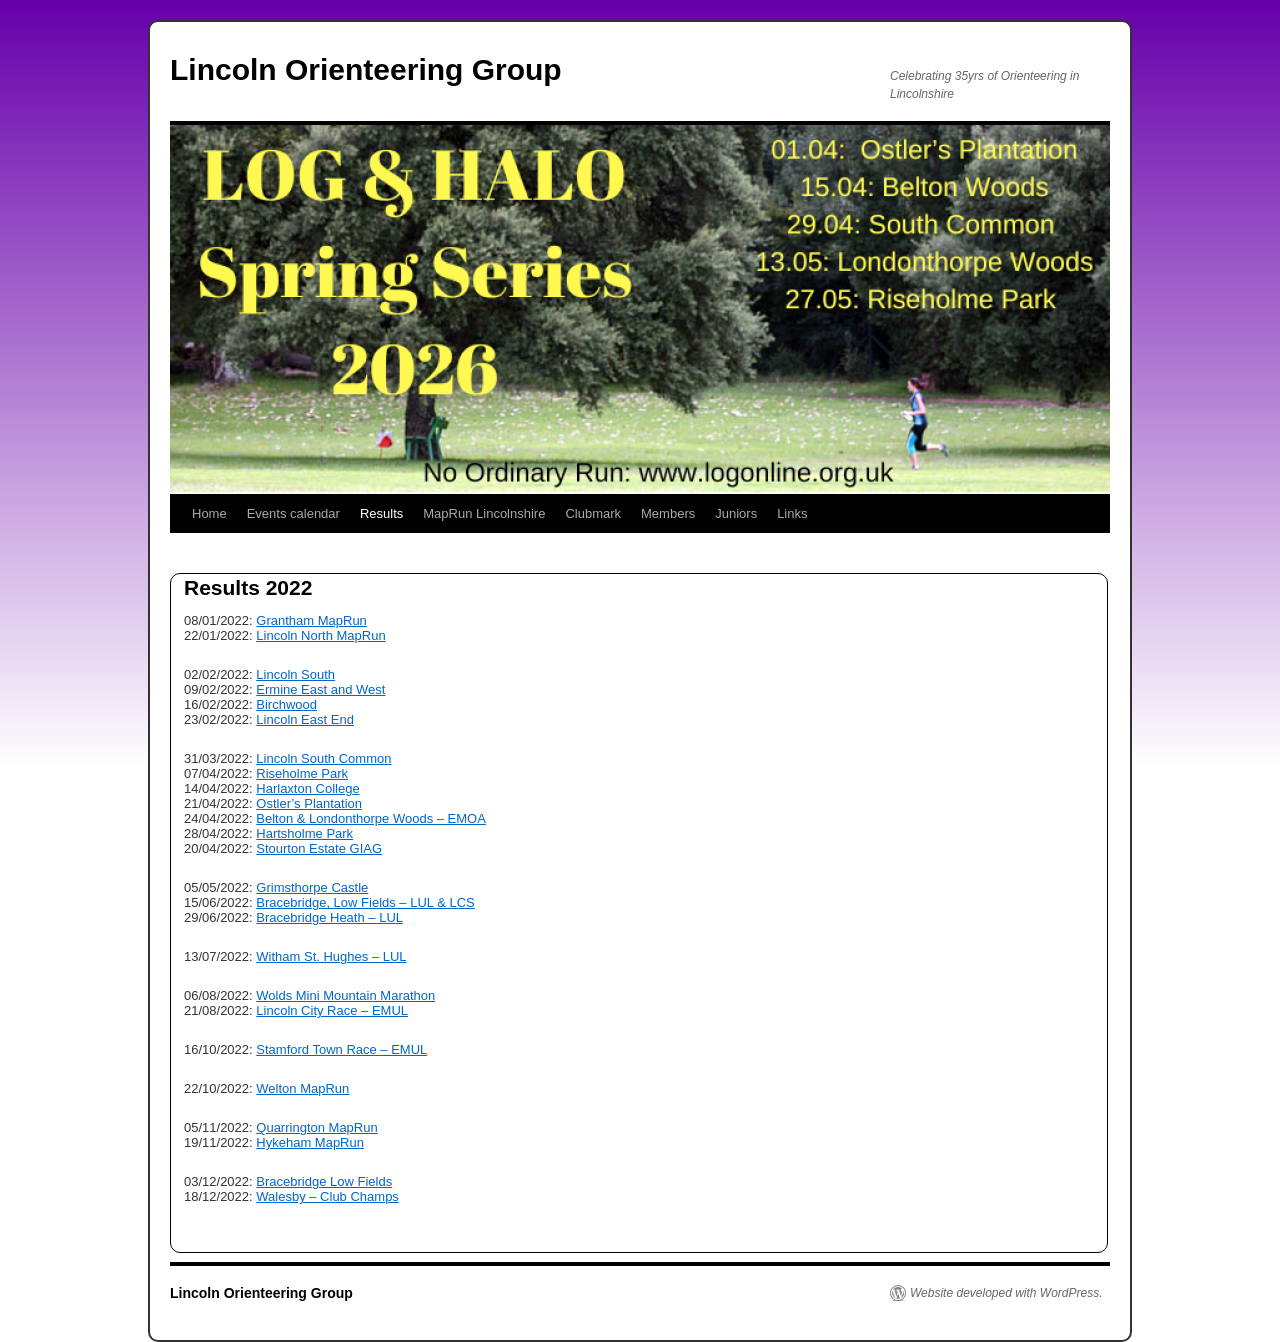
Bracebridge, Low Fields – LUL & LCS (365, 902)
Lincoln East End (305, 719)
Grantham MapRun (311, 620)
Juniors (736, 513)
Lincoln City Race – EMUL (332, 1010)
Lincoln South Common (323, 758)
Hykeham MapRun (310, 1142)
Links (792, 513)
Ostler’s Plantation (309, 803)
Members (668, 513)
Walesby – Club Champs (327, 1196)
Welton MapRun (302, 1088)
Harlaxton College (307, 788)
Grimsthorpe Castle (312, 887)
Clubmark (593, 513)
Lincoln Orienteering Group (366, 69)
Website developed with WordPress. (1006, 1293)
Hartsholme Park (304, 833)
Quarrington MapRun (316, 1127)
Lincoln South (295, 674)
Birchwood (286, 704)
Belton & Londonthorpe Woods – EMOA (371, 818)
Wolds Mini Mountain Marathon (345, 995)
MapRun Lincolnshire (484, 513)
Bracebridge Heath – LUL (329, 917)
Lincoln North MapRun (320, 635)
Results (381, 513)
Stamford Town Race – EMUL (341, 1049)
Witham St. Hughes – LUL (331, 956)
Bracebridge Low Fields (324, 1181)
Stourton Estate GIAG (319, 848)
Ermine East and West (320, 689)
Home (209, 513)
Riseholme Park (302, 773)
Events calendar (293, 513)
